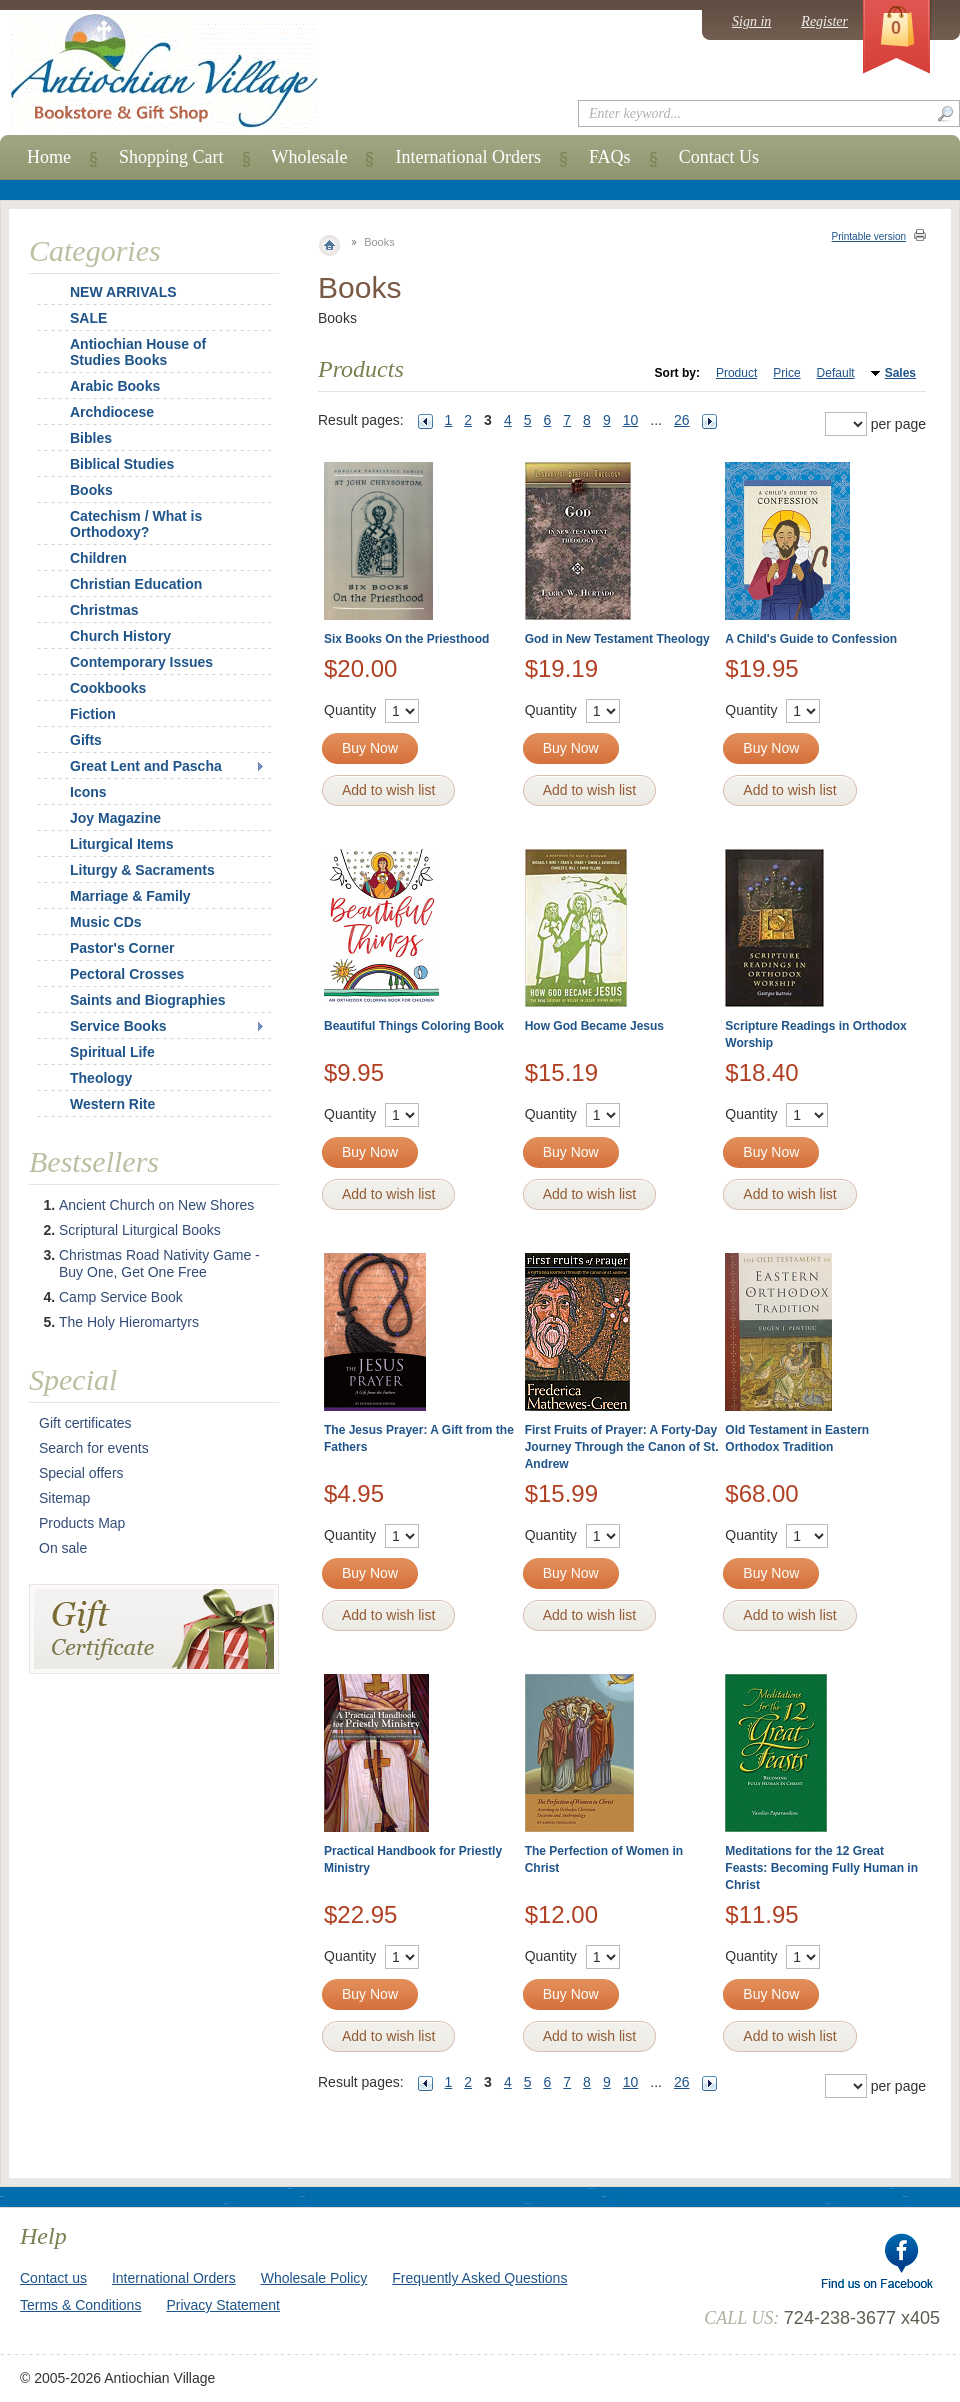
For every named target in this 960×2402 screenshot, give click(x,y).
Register (824, 21)
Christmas (91, 610)
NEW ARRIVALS (123, 292)
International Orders (467, 157)
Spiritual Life (112, 1052)
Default (836, 373)
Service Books (118, 1026)
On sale (63, 1548)
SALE (88, 318)
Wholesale (310, 157)
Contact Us (719, 157)
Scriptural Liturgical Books (140, 1230)
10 (631, 420)
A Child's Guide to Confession (811, 639)
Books (91, 490)
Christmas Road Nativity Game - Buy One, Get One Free (159, 1263)
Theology (101, 1078)
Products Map (82, 1523)
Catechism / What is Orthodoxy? (136, 524)
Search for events (94, 1448)
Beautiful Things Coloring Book (414, 1026)
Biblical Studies (122, 464)
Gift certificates (85, 1423)
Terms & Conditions (80, 2305)
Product (736, 373)
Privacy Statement (223, 2305)
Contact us (53, 2278)
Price (786, 373)
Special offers (81, 1473)
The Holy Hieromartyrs (129, 1322)
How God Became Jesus (594, 1026)
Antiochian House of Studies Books (138, 352)
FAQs (610, 157)
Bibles (91, 438)
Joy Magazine (115, 818)
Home (49, 157)
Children (98, 558)
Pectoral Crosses (127, 974)
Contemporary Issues (141, 662)
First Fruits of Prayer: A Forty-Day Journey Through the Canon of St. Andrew (622, 1447)
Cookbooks (108, 688)
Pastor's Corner (122, 948)
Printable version (869, 236)
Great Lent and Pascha (146, 766)
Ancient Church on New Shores (156, 1205)
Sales (900, 373)
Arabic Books (115, 386)
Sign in (751, 21)
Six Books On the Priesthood (406, 639)
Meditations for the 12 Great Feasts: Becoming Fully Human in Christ (821, 1868)
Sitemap (64, 1498)
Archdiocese (112, 412)
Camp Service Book (121, 1297)
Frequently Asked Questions (479, 2278)
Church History (120, 636)
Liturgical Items (121, 844)
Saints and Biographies (148, 1000)
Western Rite (112, 1104)
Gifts (86, 740)
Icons (88, 792)
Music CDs (106, 922)
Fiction (93, 714)
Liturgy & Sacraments (142, 870)
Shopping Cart (171, 157)
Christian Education (136, 584)
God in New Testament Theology (617, 639)
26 (682, 420)
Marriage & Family (130, 896)
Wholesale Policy (314, 2278)
